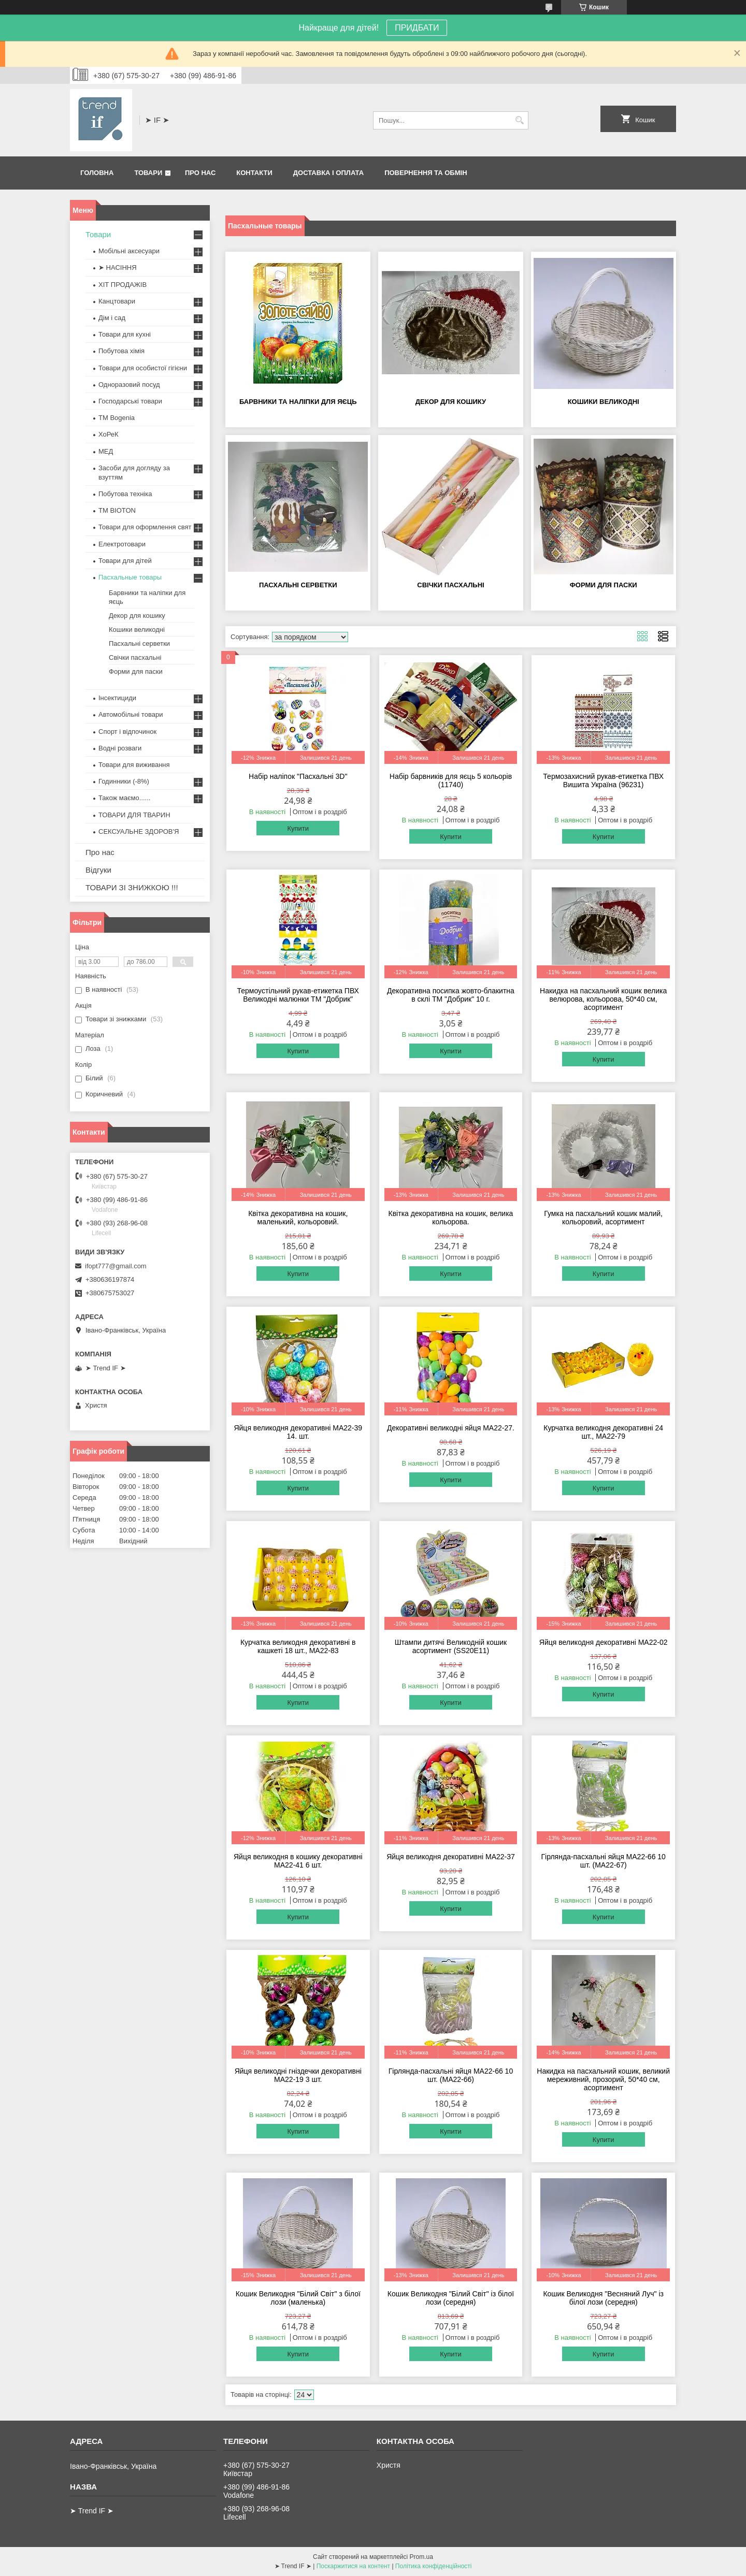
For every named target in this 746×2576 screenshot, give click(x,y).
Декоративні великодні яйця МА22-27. (450, 1428)
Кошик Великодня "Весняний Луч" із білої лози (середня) (603, 2298)
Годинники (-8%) (123, 781)
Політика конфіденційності (433, 2566)
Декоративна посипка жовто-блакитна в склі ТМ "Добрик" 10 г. (450, 995)
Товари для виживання (134, 765)
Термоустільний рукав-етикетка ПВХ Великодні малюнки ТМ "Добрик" (298, 995)
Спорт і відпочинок (127, 731)
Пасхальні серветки (298, 585)
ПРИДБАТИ (417, 27)
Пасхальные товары (130, 577)
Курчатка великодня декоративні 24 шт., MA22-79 (603, 1432)
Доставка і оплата (328, 173)
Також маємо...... (124, 798)
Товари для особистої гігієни (142, 368)
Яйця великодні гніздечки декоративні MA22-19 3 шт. (298, 2075)
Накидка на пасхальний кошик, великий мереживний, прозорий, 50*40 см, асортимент (603, 2079)
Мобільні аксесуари (129, 251)
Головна (96, 173)
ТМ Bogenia (116, 418)
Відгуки (98, 869)
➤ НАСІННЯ (117, 267)
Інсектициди (117, 698)
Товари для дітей (125, 561)
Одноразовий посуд (129, 384)
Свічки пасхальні (450, 585)
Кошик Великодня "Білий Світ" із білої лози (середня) (451, 2298)
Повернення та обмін (425, 173)
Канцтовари (116, 301)
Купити (298, 828)
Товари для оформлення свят (144, 527)
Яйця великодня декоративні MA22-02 (603, 1642)
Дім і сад (111, 318)
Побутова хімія (121, 351)
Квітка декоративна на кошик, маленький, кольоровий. (298, 1217)
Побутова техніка (125, 494)
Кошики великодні (603, 402)
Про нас (200, 173)
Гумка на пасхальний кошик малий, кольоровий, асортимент (603, 1217)
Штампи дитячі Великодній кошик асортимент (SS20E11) (451, 1646)
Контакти (254, 173)
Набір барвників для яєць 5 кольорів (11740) (451, 780)
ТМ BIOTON (117, 510)
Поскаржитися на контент (353, 2566)
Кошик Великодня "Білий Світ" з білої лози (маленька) (298, 2298)
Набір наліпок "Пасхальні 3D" (298, 776)
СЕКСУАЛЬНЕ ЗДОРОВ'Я (138, 831)
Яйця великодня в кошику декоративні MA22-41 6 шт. (298, 1861)
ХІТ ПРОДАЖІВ (122, 284)
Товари (148, 173)
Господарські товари (130, 401)
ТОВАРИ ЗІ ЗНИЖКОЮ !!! (131, 887)
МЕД (105, 451)
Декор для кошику (450, 402)
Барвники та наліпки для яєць (298, 402)
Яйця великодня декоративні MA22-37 (450, 1857)
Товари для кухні (124, 334)
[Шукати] (519, 120)
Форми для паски (603, 585)
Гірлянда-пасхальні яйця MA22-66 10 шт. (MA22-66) (451, 2075)
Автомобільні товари (130, 714)
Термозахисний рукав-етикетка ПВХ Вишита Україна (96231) (603, 780)
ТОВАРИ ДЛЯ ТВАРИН (134, 815)
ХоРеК (108, 434)
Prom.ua (421, 2556)
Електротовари (122, 544)
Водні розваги (119, 748)
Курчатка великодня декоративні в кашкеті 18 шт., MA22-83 (298, 1646)
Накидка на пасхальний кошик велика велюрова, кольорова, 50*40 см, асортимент (603, 999)
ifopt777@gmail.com (116, 1266)
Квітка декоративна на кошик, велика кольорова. (451, 1217)
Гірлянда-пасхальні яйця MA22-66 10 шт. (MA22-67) (603, 1861)
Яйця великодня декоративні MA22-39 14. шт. (298, 1432)
